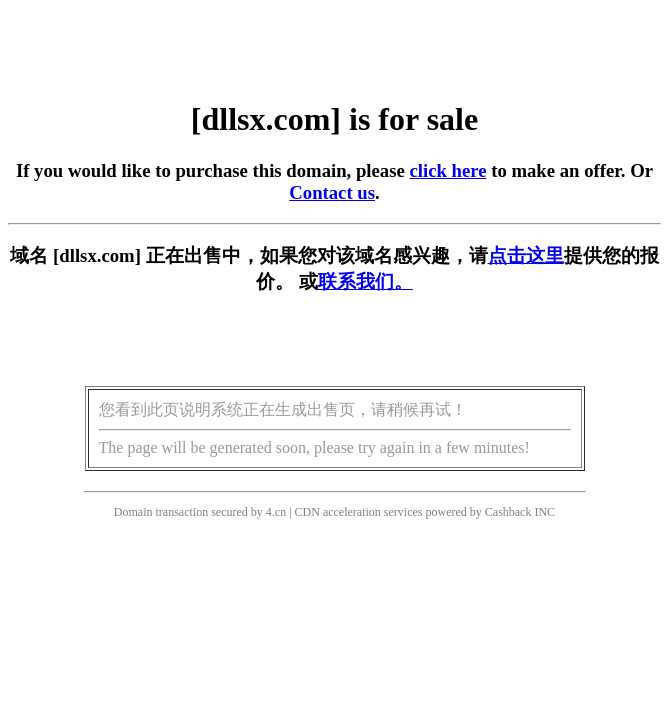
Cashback (508, 512)
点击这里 (526, 255)
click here (447, 170)
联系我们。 (365, 281)
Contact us (332, 192)
